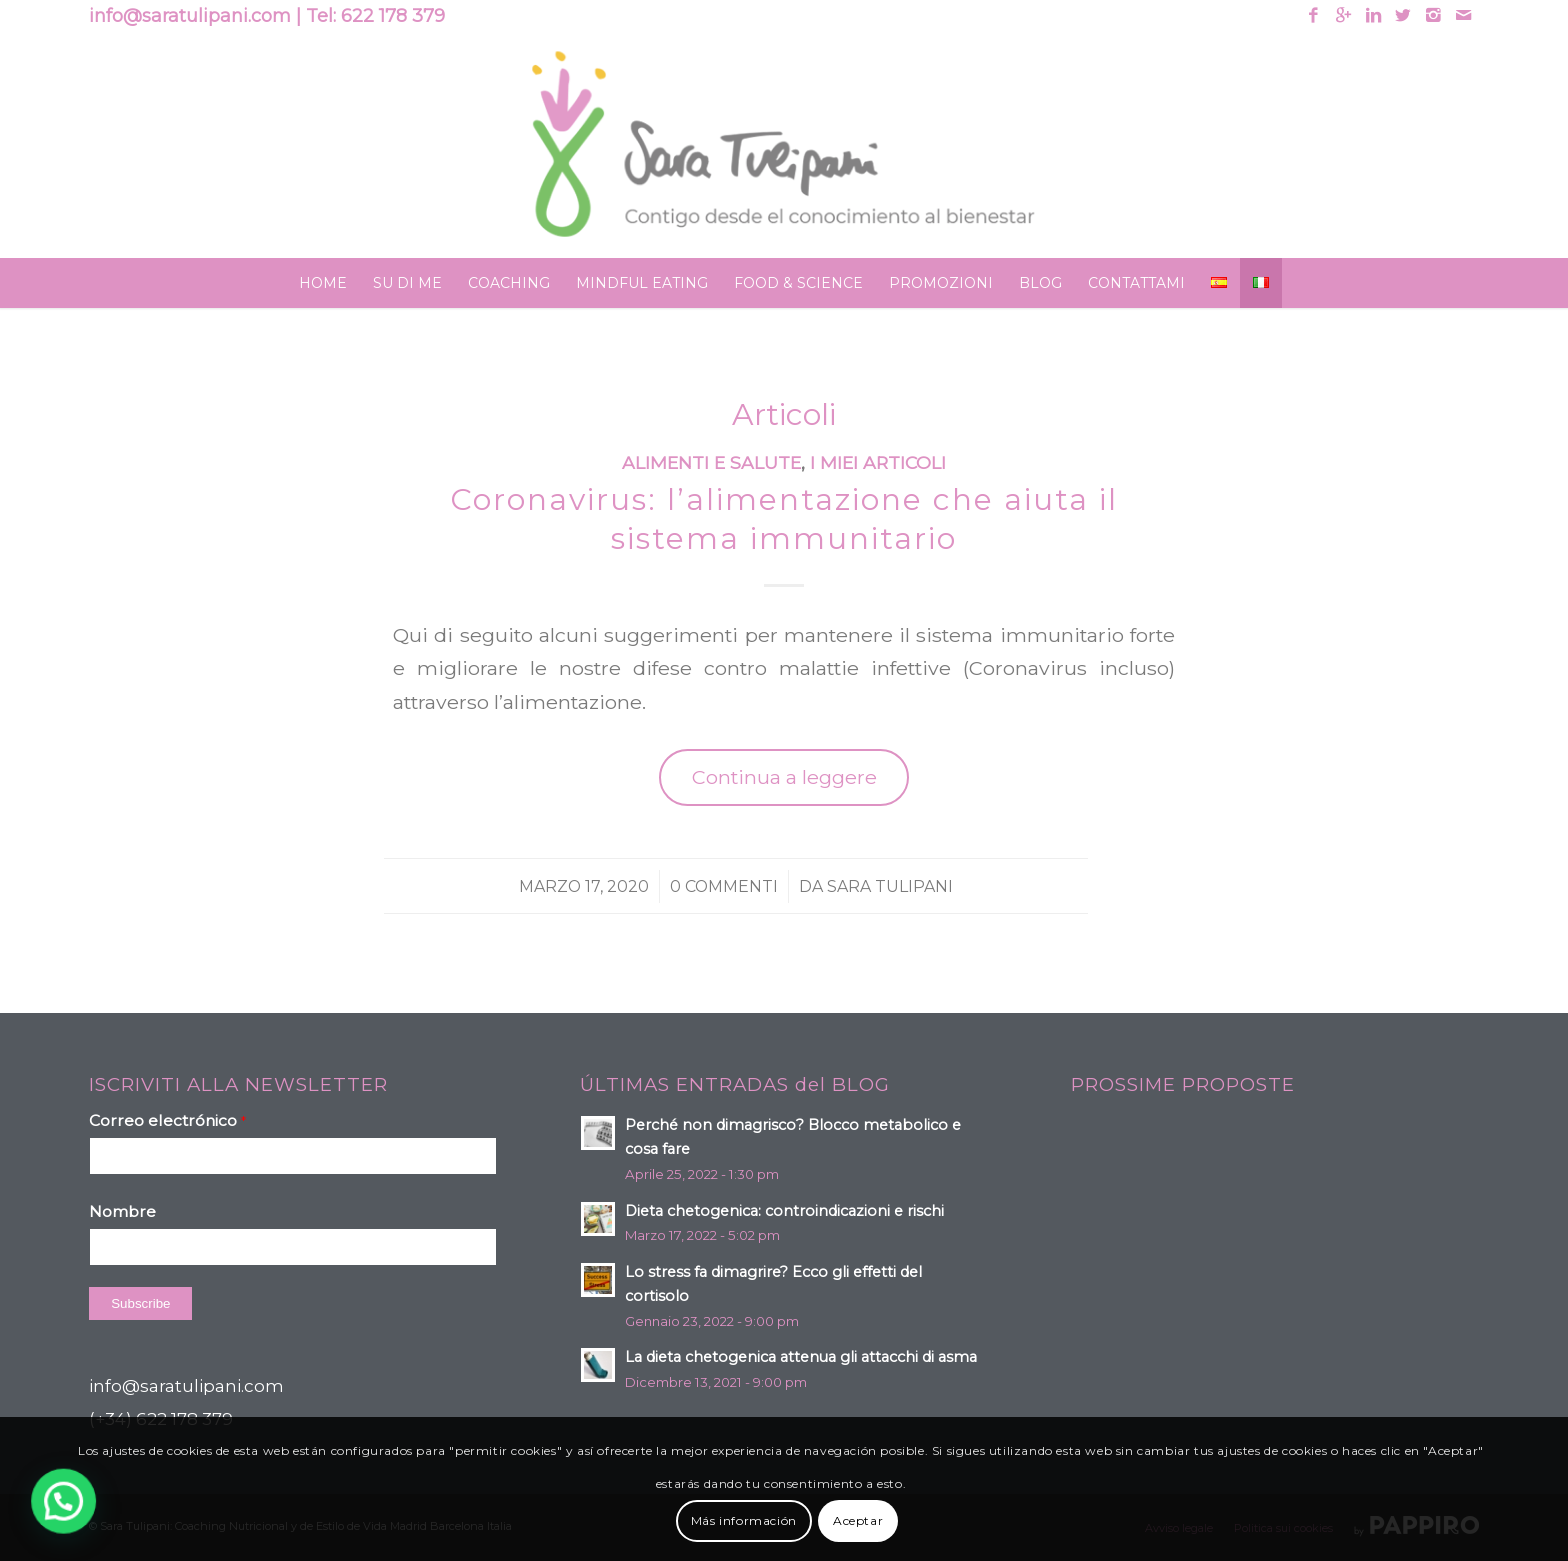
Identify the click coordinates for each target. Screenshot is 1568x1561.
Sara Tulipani (890, 886)
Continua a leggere (784, 777)
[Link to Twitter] (1403, 15)
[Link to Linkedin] (1373, 15)
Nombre (122, 1211)
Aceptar (858, 1520)
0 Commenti (724, 886)
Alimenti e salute (711, 462)
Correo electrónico (167, 1120)
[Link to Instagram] (1433, 15)
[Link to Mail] (1464, 15)
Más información (744, 1520)
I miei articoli (878, 462)
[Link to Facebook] (1313, 15)
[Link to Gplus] (1343, 15)
